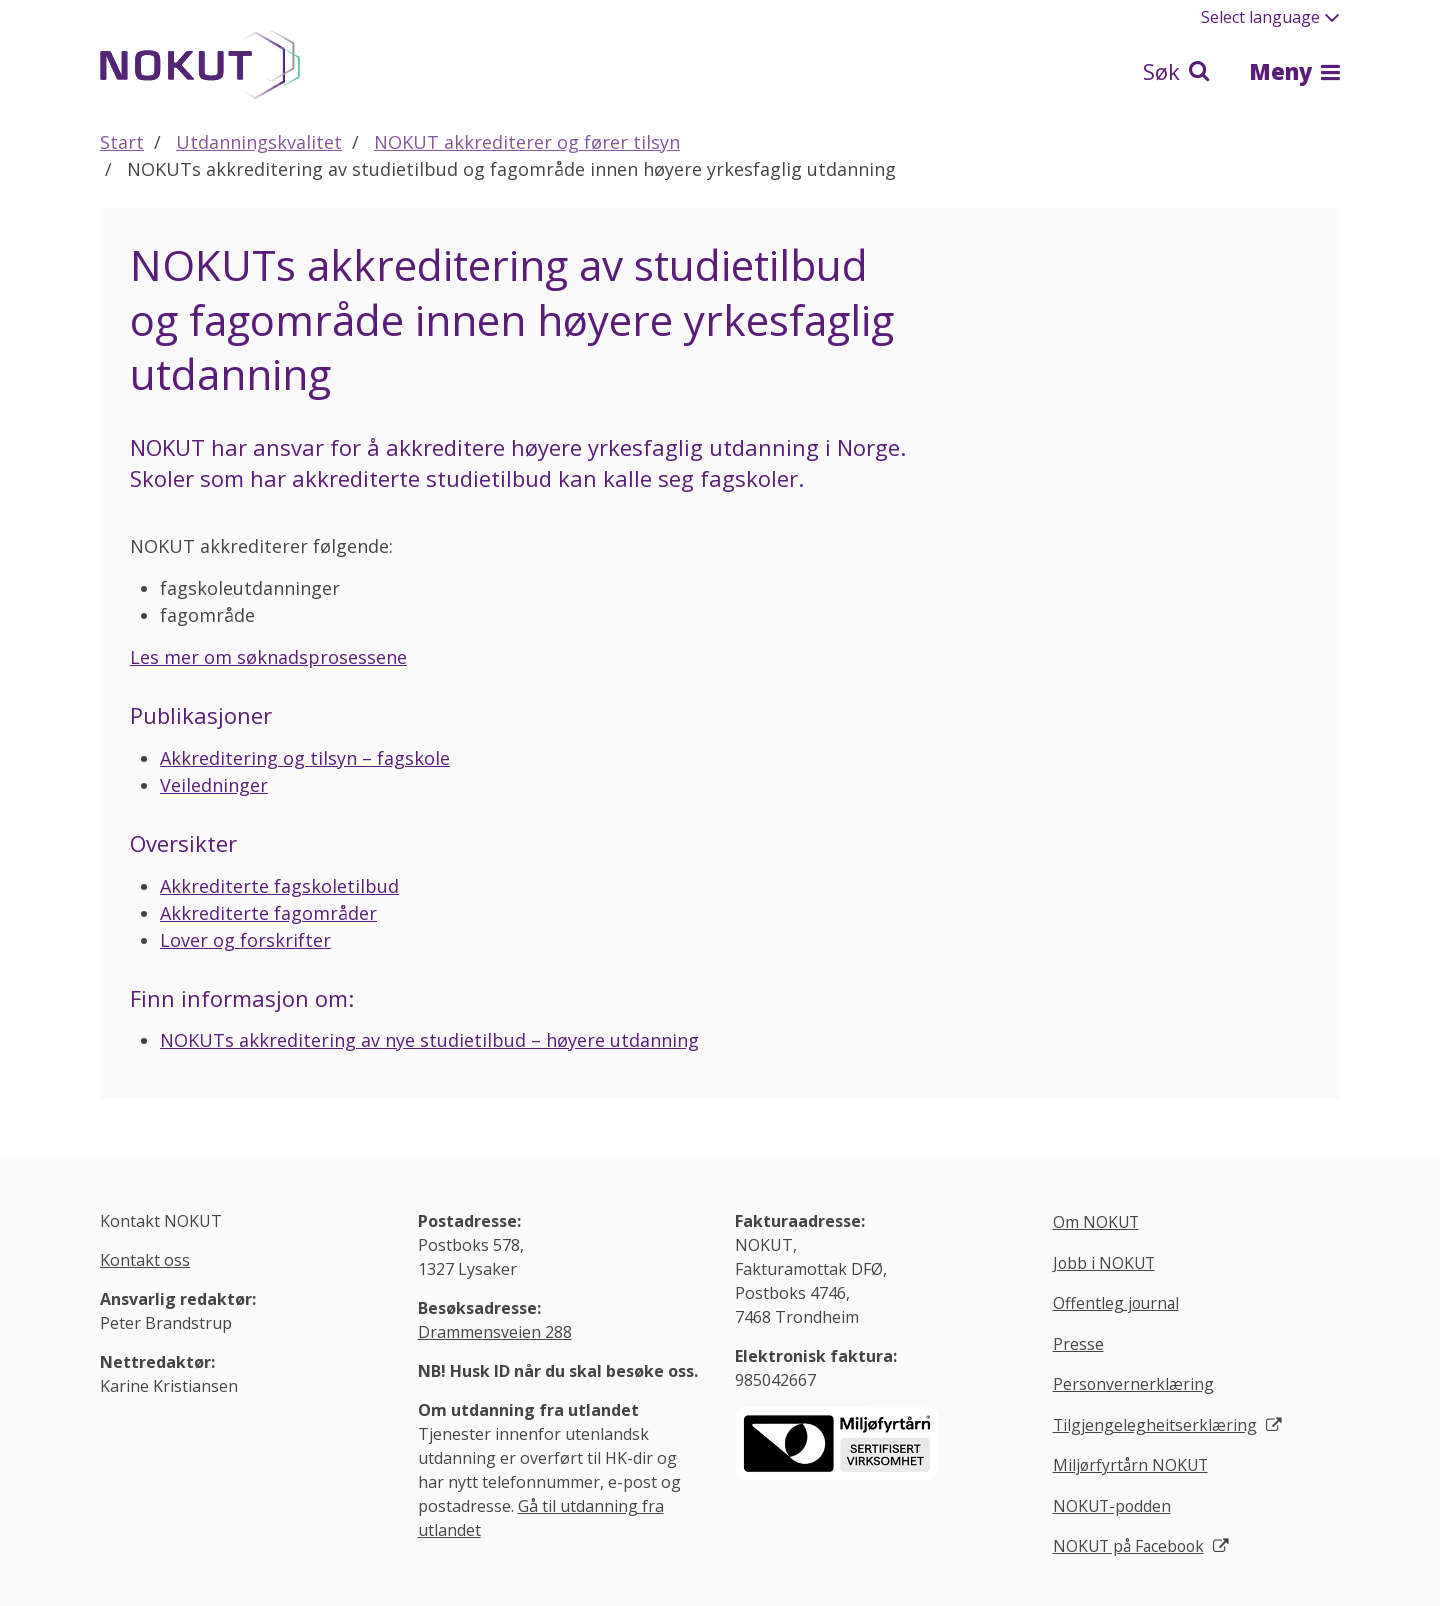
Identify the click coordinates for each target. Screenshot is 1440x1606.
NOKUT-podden (1113, 1508)
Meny (1294, 71)
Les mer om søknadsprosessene (268, 657)
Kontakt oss (145, 1260)
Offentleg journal (1117, 1304)
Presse (1078, 1345)
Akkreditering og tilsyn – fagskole (305, 758)
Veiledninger (214, 785)
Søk (1176, 71)
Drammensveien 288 (495, 1332)
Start (122, 142)
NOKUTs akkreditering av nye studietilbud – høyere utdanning (429, 1040)
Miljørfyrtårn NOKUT (1132, 1467)
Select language (1270, 17)
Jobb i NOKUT (1105, 1264)
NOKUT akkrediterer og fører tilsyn (527, 142)
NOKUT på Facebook (1131, 1549)
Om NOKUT (1097, 1223)
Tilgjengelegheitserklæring (1155, 1426)
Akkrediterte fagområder (268, 913)
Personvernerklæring (1134, 1386)
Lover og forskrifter (245, 940)
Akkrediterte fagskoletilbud (279, 886)
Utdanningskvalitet (259, 142)
